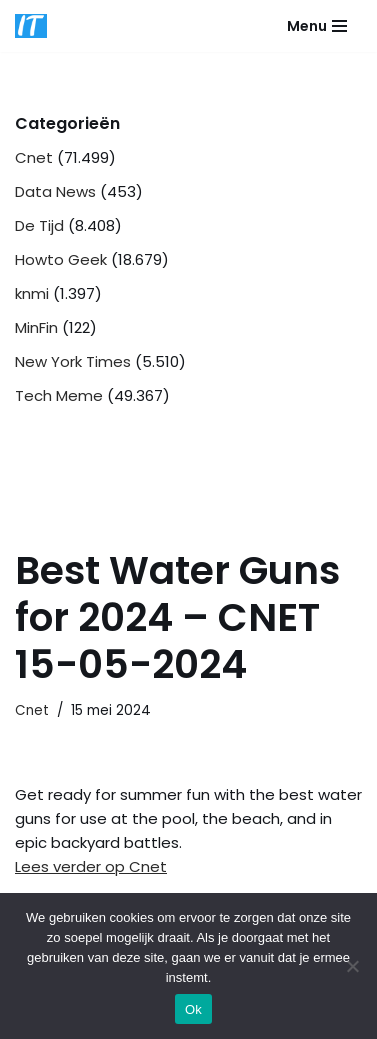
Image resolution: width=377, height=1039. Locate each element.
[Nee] (352, 966)
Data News (55, 191)
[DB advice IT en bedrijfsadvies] (31, 26)
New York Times (73, 361)
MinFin (36, 327)
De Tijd (39, 225)
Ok (193, 1009)
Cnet (34, 157)
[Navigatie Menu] (317, 26)
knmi (32, 293)
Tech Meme (59, 395)
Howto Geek (61, 259)
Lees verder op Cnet (91, 866)
